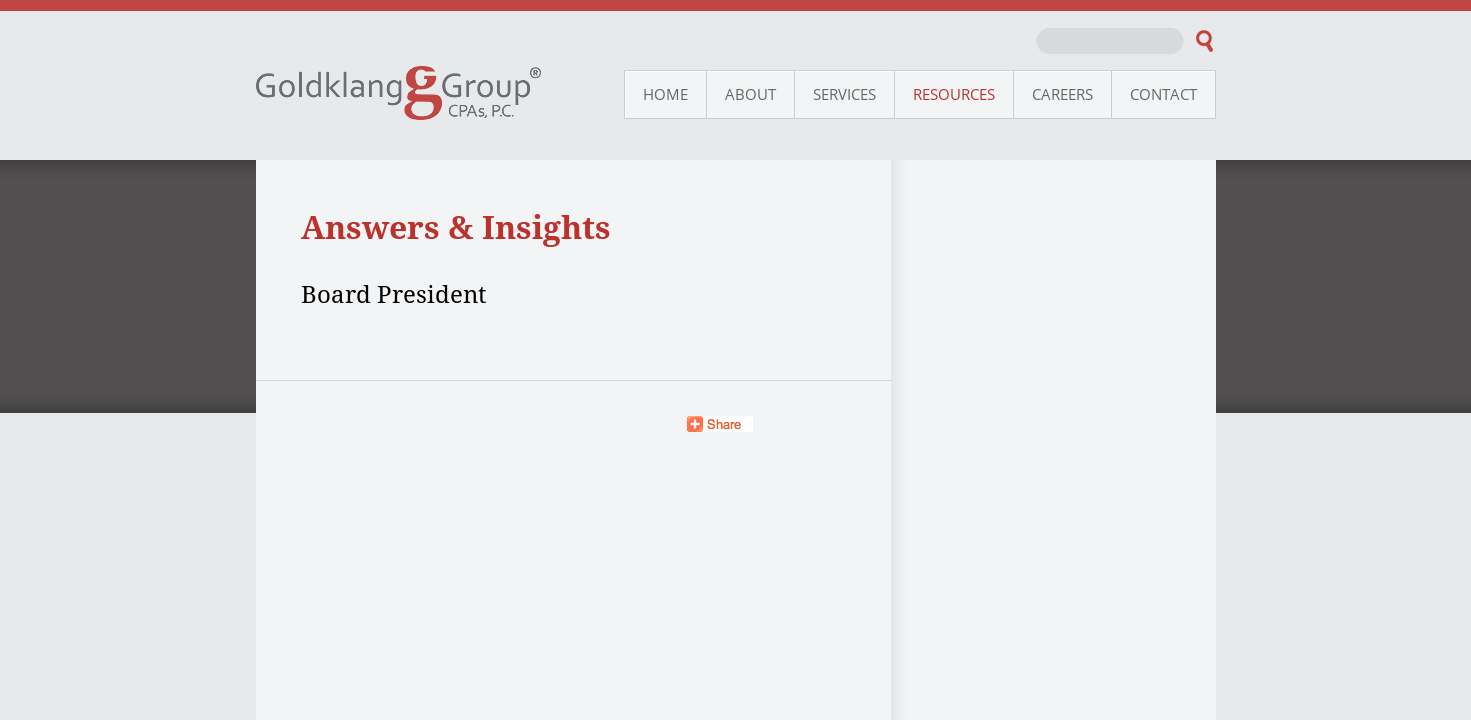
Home (665, 94)
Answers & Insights (456, 226)
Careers (1062, 94)
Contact (1163, 94)
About (750, 94)
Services (844, 94)
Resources (954, 94)
